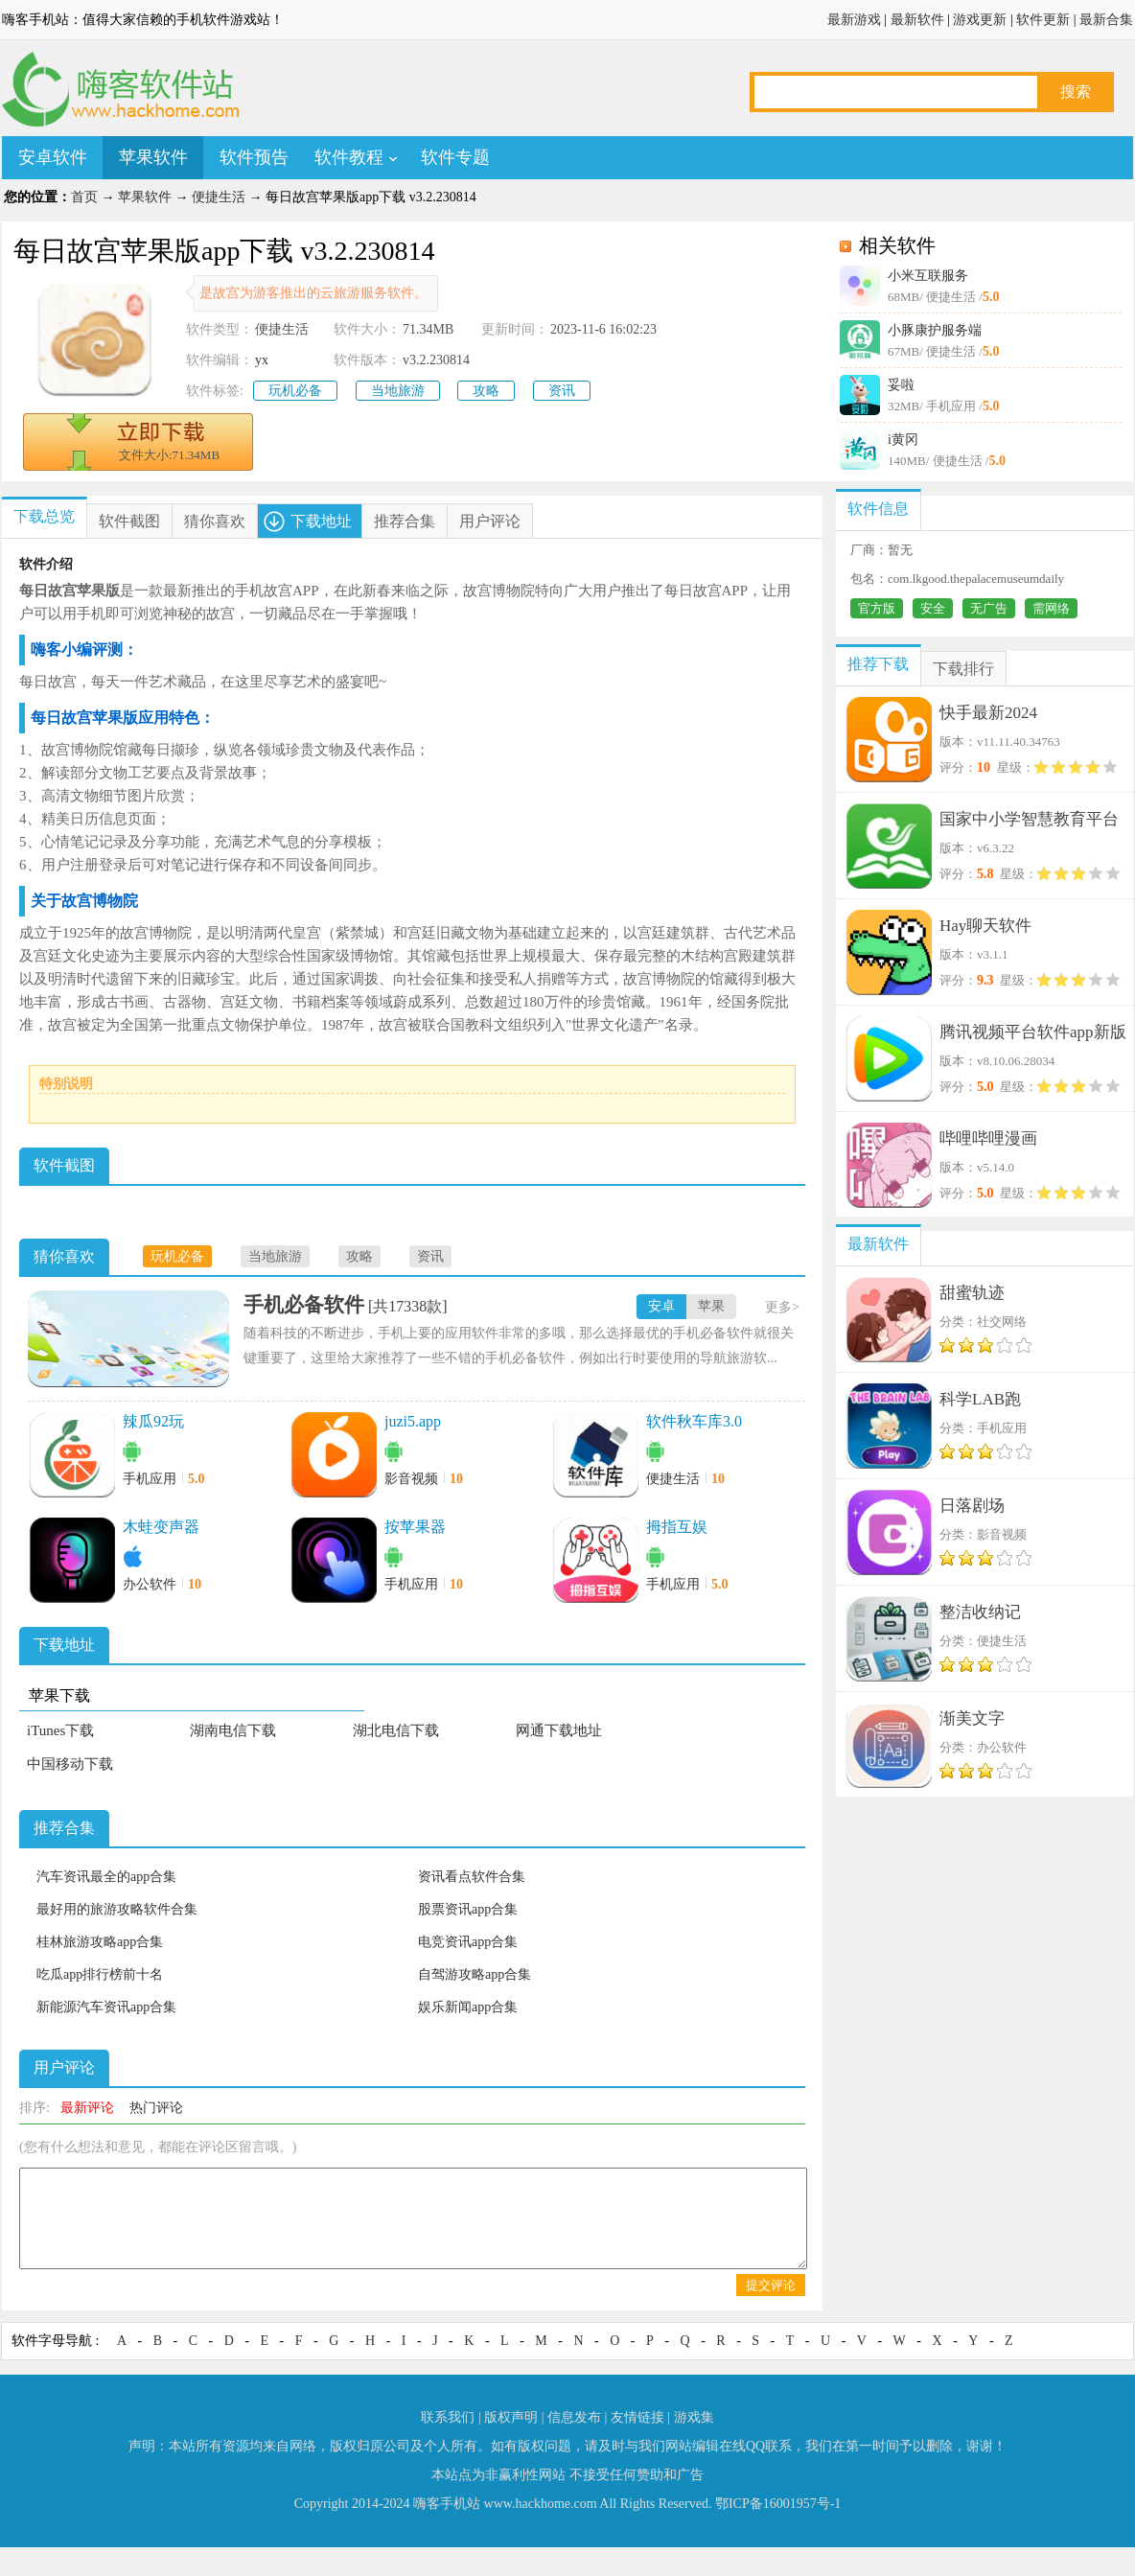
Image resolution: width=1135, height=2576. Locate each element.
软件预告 (254, 157)
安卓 (661, 1306)
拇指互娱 (676, 1527)
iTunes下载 (60, 1730)
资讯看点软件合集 (471, 1876)
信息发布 (574, 2417)
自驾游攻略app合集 (474, 1974)
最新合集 (1106, 19)
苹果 (711, 1306)
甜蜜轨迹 (972, 1293)
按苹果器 (415, 1527)
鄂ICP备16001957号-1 (778, 2503)
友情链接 (637, 2417)
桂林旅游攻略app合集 (99, 1942)
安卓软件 (52, 157)
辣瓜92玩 (153, 1421)
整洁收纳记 (980, 1612)
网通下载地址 (559, 1730)
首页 (84, 197)
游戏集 (694, 2417)
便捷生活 (218, 197)
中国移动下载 (70, 1764)
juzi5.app (412, 1421)
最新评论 (87, 2107)
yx (261, 360)
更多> (782, 1307)
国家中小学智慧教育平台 (1029, 819)
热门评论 (156, 2107)
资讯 (561, 390)
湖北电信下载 (396, 1730)
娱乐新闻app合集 (468, 2007)
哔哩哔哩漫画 (988, 1138)
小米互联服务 (928, 275)
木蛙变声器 (161, 1527)
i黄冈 (903, 439)
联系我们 (448, 2417)
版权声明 (511, 2417)
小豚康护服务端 (935, 330)
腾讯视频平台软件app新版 (1032, 1032)
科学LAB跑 (980, 1399)
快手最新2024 (988, 713)
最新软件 (917, 19)
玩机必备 (295, 390)
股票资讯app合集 (468, 1909)
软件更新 (1043, 19)
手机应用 (149, 1479)
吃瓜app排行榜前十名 (99, 1974)
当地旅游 (398, 390)
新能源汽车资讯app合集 (106, 2007)
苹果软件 (153, 157)
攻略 (486, 390)
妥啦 (901, 385)
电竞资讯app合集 (468, 1942)
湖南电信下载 (233, 1730)
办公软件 (149, 1584)
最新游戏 (854, 19)
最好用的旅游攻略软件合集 (116, 1909)
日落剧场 (972, 1506)
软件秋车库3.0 (694, 1421)
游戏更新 (980, 19)
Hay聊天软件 (985, 926)
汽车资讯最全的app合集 (106, 1876)
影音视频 (411, 1479)
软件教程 (348, 157)
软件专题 (455, 157)
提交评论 (771, 2285)
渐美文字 (972, 1718)
